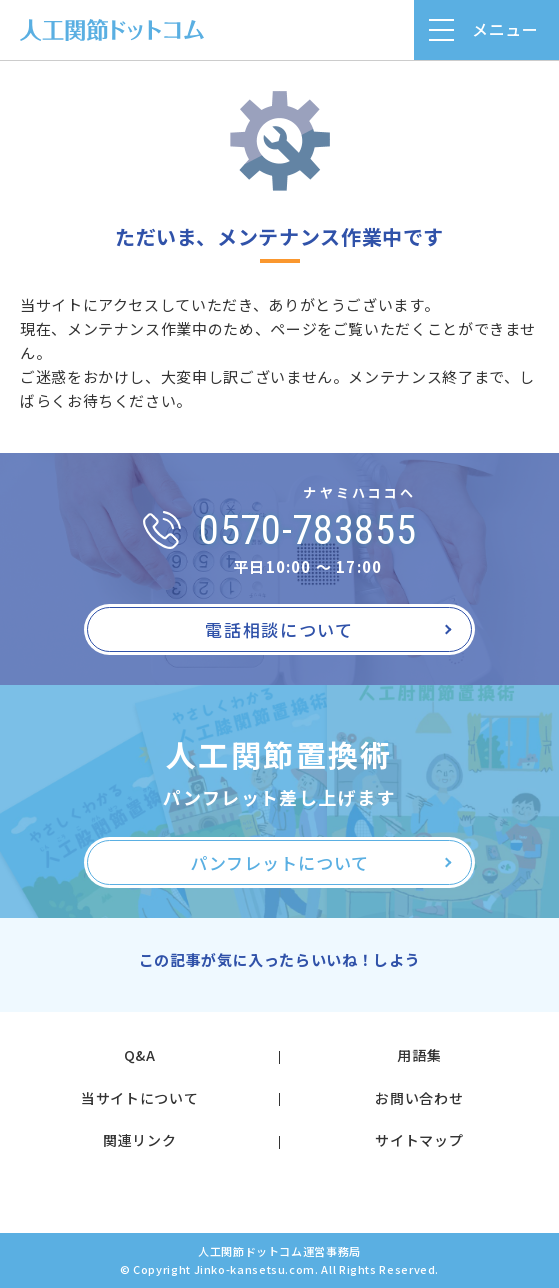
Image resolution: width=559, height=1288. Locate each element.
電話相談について (279, 629)
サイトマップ (419, 1140)
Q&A (140, 1055)
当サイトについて (139, 1098)
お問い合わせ (419, 1098)
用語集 (419, 1055)
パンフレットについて (279, 862)
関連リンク (139, 1140)
